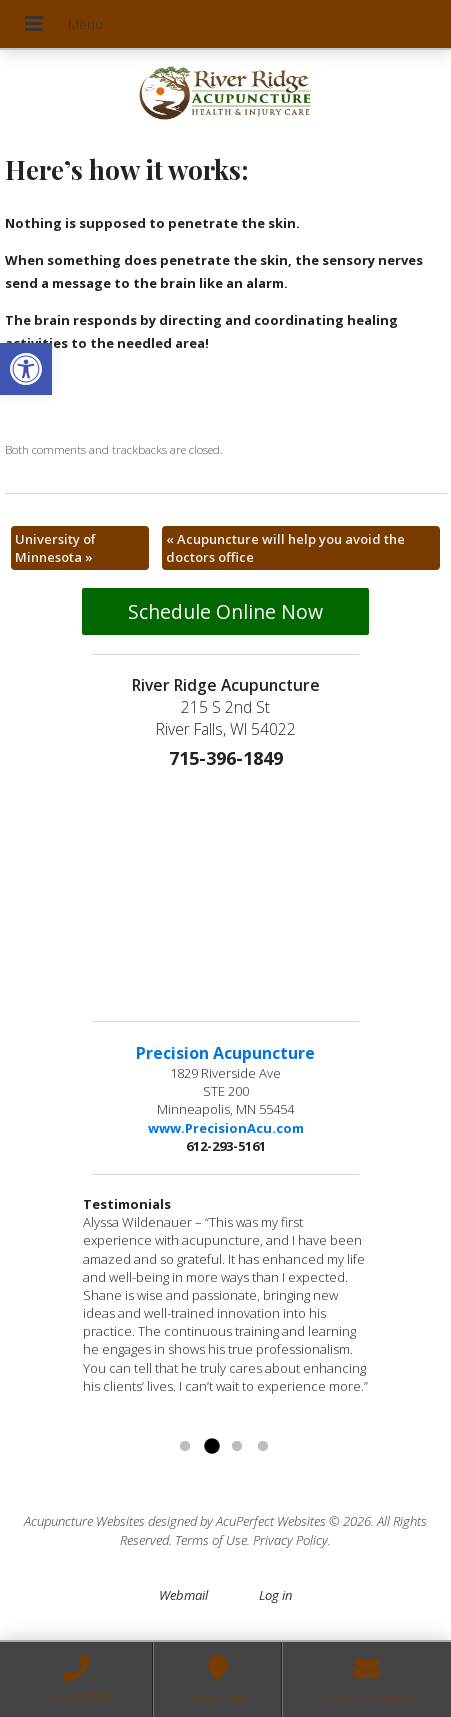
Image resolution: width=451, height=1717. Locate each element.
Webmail (183, 1595)
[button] (26, 369)
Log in (275, 1595)
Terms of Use (211, 1540)
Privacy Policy (290, 1540)
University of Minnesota (55, 548)
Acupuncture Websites (84, 1521)
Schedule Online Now (225, 611)
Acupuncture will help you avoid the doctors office (285, 548)
